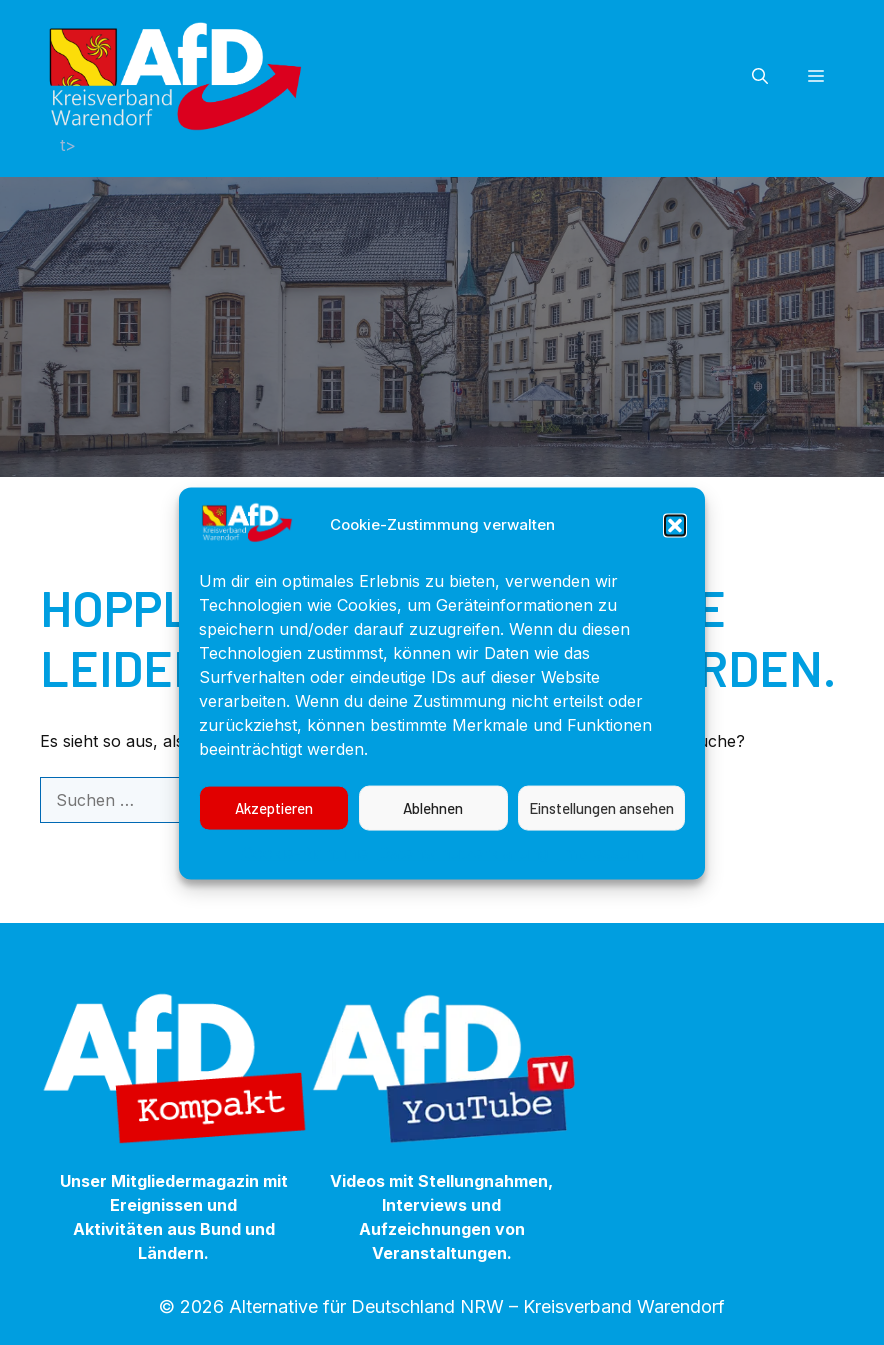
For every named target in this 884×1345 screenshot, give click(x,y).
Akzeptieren (274, 827)
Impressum (600, 871)
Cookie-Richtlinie (305, 871)
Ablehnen (433, 827)
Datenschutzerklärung (463, 871)
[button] (675, 544)
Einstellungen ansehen (601, 827)
